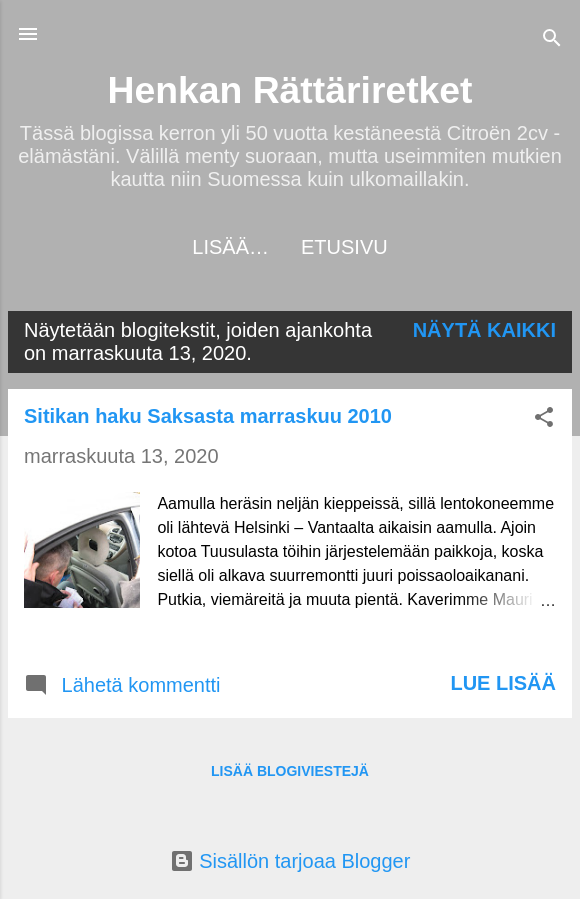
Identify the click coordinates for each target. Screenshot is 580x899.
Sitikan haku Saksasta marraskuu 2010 (208, 416)
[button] (544, 419)
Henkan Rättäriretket (289, 90)
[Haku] (552, 40)
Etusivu (290, 247)
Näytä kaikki (484, 330)
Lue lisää (503, 683)
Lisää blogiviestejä (290, 771)
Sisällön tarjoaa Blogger (290, 861)
